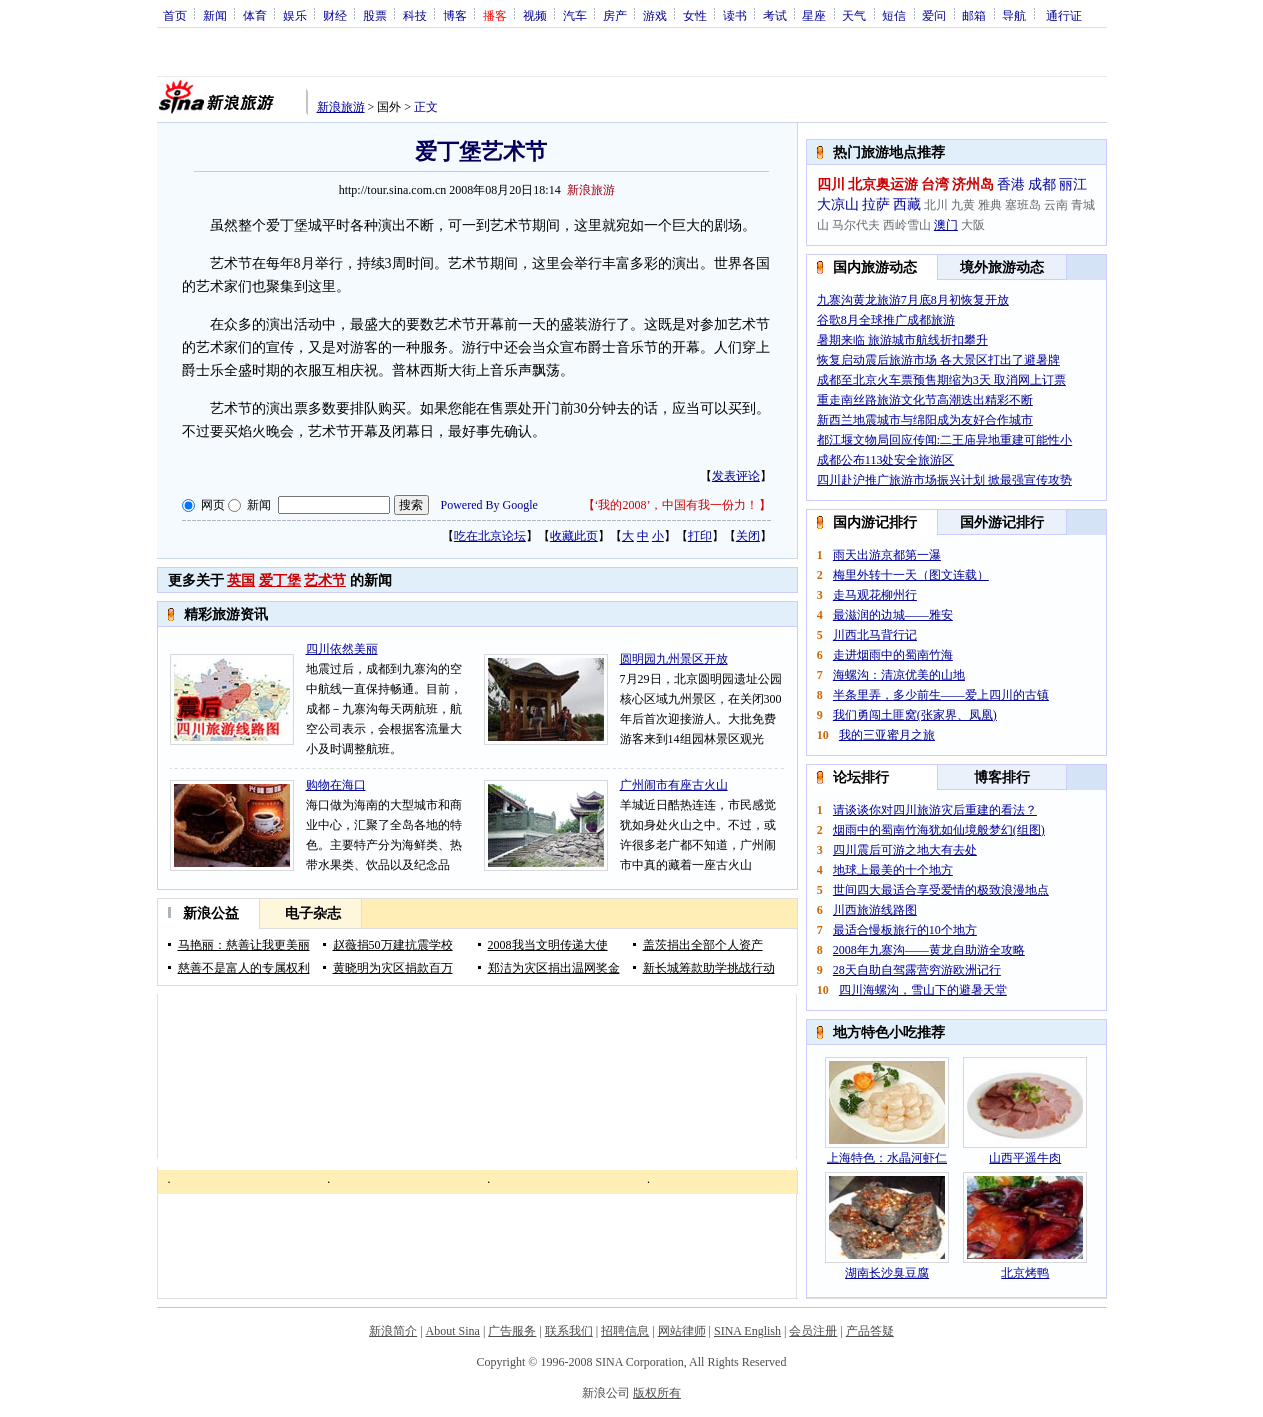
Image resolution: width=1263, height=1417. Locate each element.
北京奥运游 (883, 184)
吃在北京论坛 (490, 536)
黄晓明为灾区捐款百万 (393, 968)
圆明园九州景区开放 (674, 659)
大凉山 (838, 204)
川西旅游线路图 (875, 910)
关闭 (748, 536)
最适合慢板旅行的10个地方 (905, 930)
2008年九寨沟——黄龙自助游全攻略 (929, 950)
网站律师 (682, 1331)
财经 (335, 15)
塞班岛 (1023, 205)
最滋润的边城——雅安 (893, 615)
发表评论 (736, 476)
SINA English (747, 1331)
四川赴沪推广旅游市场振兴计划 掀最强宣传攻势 (944, 480)
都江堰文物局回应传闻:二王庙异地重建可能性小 (944, 440)
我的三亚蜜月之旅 (887, 735)
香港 (1011, 184)
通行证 (1064, 15)
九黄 (963, 205)
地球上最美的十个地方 (893, 870)
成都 (1042, 184)
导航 (1014, 15)
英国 (241, 580)
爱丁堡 (280, 580)
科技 (415, 15)
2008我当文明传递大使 (548, 945)
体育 (255, 15)
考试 (775, 15)
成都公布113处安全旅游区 (886, 460)
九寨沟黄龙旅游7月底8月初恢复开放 (913, 300)
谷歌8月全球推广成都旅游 (886, 320)
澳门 (946, 225)
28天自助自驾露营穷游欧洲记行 (917, 970)
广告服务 (512, 1331)
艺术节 (325, 580)
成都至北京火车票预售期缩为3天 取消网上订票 (941, 380)
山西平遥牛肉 (1025, 1158)
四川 (831, 184)
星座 (814, 15)
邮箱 (974, 15)
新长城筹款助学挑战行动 (709, 968)
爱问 (934, 15)
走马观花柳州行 (875, 595)
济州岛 (973, 184)
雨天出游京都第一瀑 (887, 555)
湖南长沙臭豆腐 (887, 1273)
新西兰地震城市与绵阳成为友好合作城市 (925, 420)
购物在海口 (336, 785)
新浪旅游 (341, 107)
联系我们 (569, 1331)
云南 (1056, 205)
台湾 (935, 184)
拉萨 (876, 204)
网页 (213, 505)
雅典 (990, 205)
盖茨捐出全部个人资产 (703, 945)
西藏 (907, 204)
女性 (695, 15)
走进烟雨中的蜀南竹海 (893, 655)
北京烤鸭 (1025, 1273)
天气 (854, 15)
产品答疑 (870, 1331)
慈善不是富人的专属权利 (244, 968)
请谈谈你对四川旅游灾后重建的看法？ (935, 810)
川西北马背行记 (875, 635)
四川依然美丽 (342, 649)
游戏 (655, 15)
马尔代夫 (856, 225)
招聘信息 (625, 1331)
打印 (700, 536)
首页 (175, 15)
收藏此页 (574, 536)
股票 (375, 15)
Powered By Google (489, 505)
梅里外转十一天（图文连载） (911, 575)
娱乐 (295, 15)
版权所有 (657, 1393)
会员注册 (813, 1331)
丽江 (1073, 184)
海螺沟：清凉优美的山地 (899, 675)
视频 (535, 15)
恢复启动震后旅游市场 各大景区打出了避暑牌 (938, 360)
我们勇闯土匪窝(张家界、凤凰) (915, 715)
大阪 (973, 225)
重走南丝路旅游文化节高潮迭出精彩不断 (925, 400)
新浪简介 (393, 1331)
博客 (455, 15)
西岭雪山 (907, 225)
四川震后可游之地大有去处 (905, 850)
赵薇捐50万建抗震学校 (393, 945)
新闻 (215, 15)
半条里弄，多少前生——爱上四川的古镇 (941, 695)
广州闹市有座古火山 (674, 785)
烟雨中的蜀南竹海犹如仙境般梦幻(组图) (939, 830)
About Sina (453, 1331)
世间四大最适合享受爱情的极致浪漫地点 (941, 890)
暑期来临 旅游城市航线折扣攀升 (902, 340)
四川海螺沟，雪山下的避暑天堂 (923, 990)
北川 (936, 205)
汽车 (575, 15)
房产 (615, 15)
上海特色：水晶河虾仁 (887, 1158)
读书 (735, 15)
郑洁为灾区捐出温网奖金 (554, 968)
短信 (894, 15)
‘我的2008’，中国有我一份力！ (677, 505)
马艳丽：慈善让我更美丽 (244, 945)
